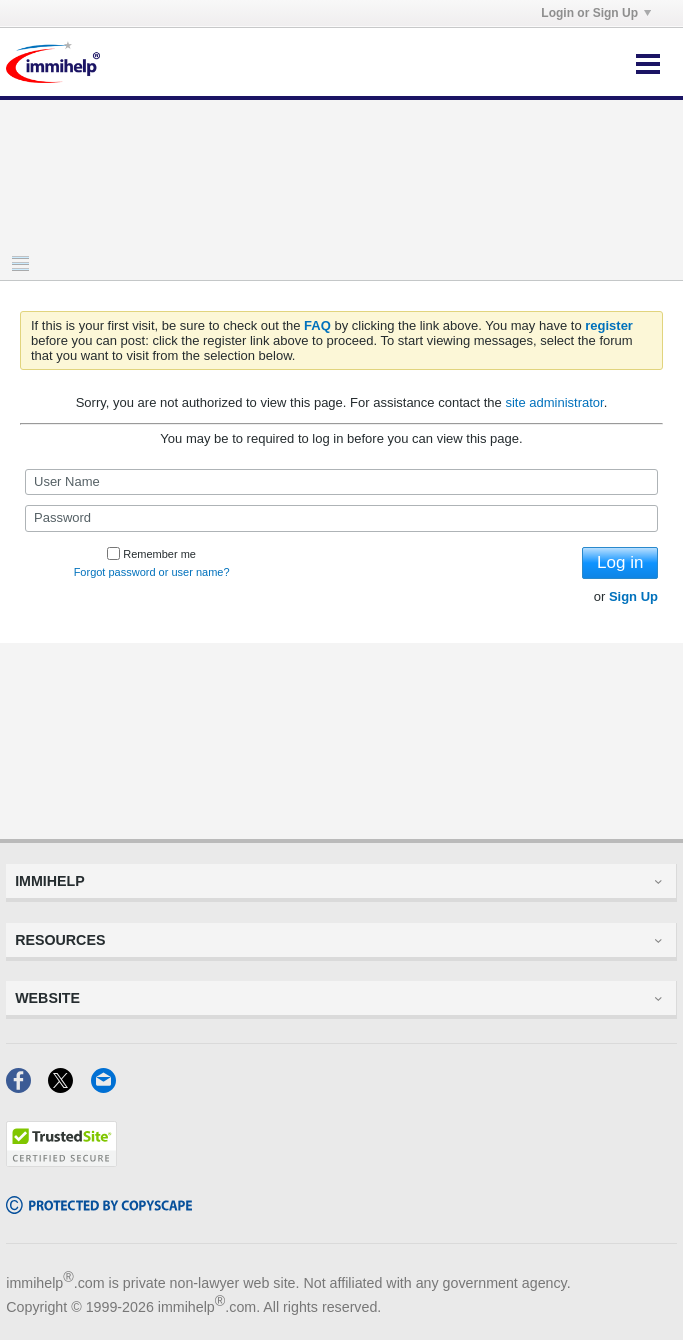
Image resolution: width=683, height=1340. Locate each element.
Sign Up (633, 596)
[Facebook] (27, 1086)
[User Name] (341, 482)
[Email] (109, 1086)
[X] (69, 1086)
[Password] (341, 518)
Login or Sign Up (596, 13)
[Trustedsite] (61, 1160)
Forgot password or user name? (152, 572)
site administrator (554, 402)
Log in (620, 562)
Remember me (151, 554)
